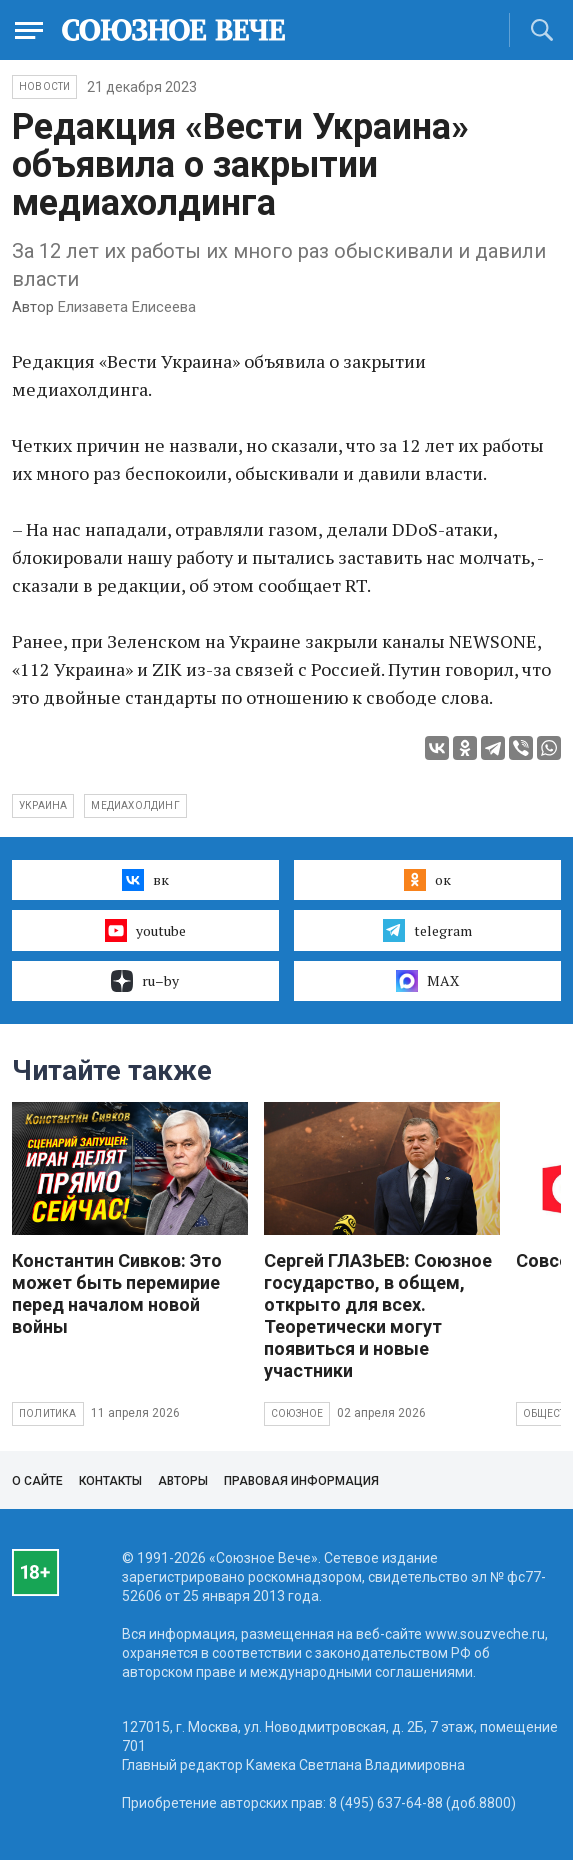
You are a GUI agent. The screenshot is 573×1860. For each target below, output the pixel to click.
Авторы (183, 1481)
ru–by (145, 981)
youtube (145, 930)
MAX (427, 981)
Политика (48, 1413)
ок (427, 880)
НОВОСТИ (44, 86)
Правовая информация (301, 1481)
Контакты (110, 1481)
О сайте (37, 1481)
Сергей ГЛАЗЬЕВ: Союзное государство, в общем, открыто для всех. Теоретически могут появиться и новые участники (378, 1315)
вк (145, 880)
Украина (43, 805)
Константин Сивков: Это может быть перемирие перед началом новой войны (117, 1293)
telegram (427, 930)
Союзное (297, 1413)
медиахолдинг (135, 805)
